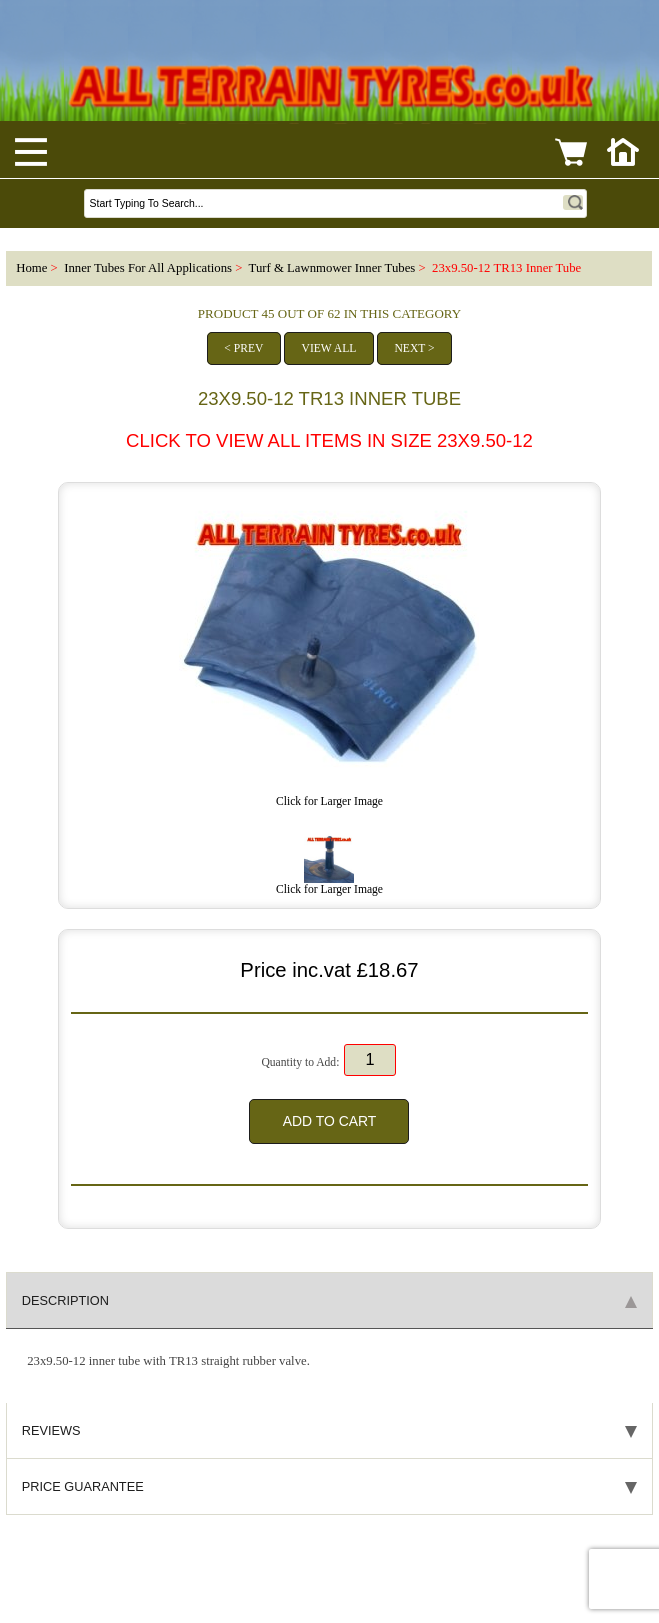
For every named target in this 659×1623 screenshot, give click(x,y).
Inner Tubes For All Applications (148, 268)
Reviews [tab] (329, 1430)
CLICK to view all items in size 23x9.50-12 (329, 440)
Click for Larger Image (329, 884)
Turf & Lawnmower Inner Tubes (332, 268)
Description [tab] (329, 1300)
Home (31, 268)
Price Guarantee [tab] (329, 1486)
